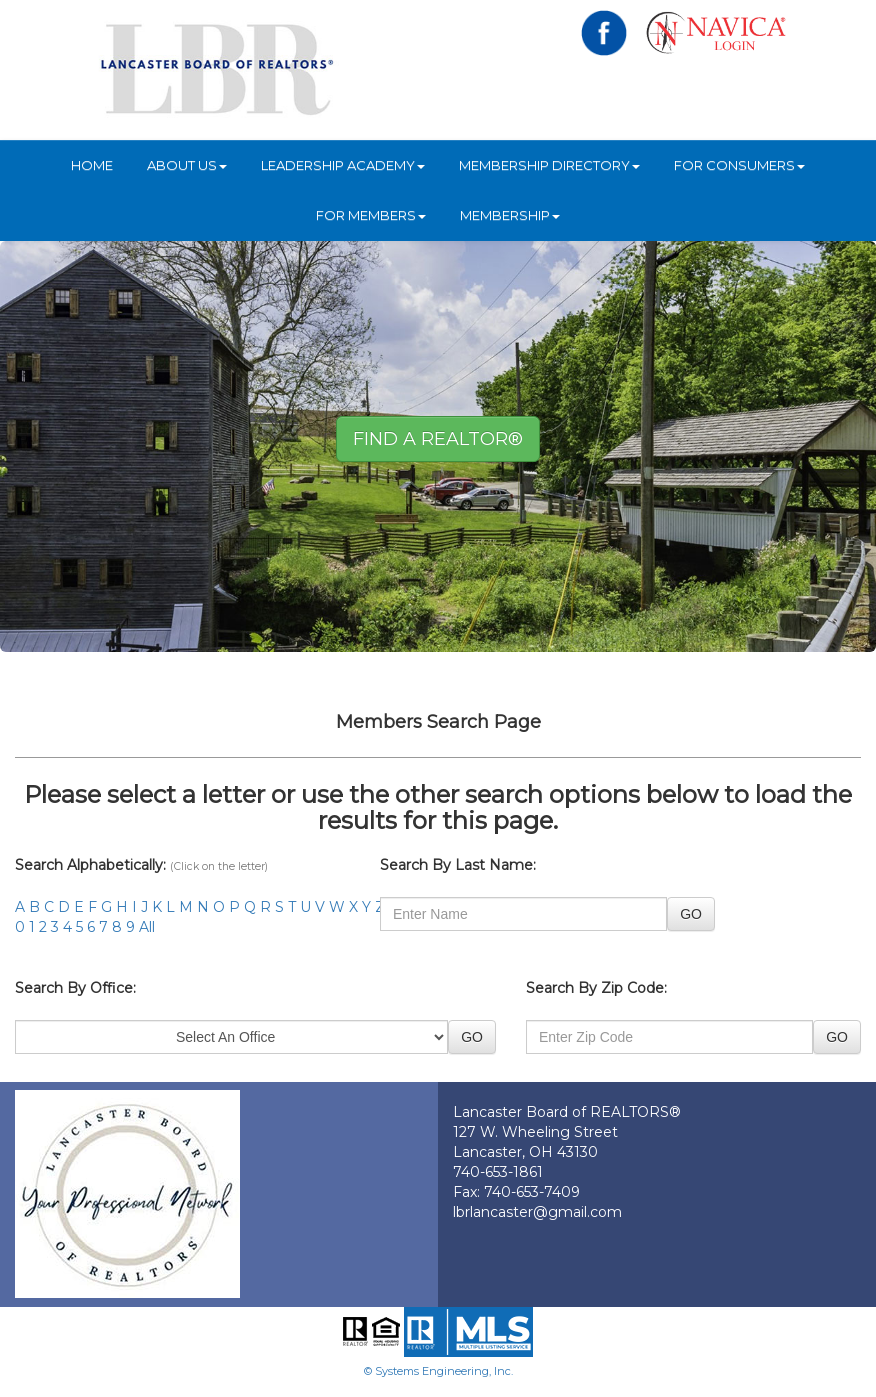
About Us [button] (187, 165)
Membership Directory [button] (549, 165)
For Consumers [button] (739, 165)
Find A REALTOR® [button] (438, 439)
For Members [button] (371, 215)
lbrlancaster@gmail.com (537, 1212)
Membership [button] (510, 215)
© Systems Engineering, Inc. (438, 1371)
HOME (92, 165)
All (147, 927)
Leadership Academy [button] (343, 165)
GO (691, 914)
